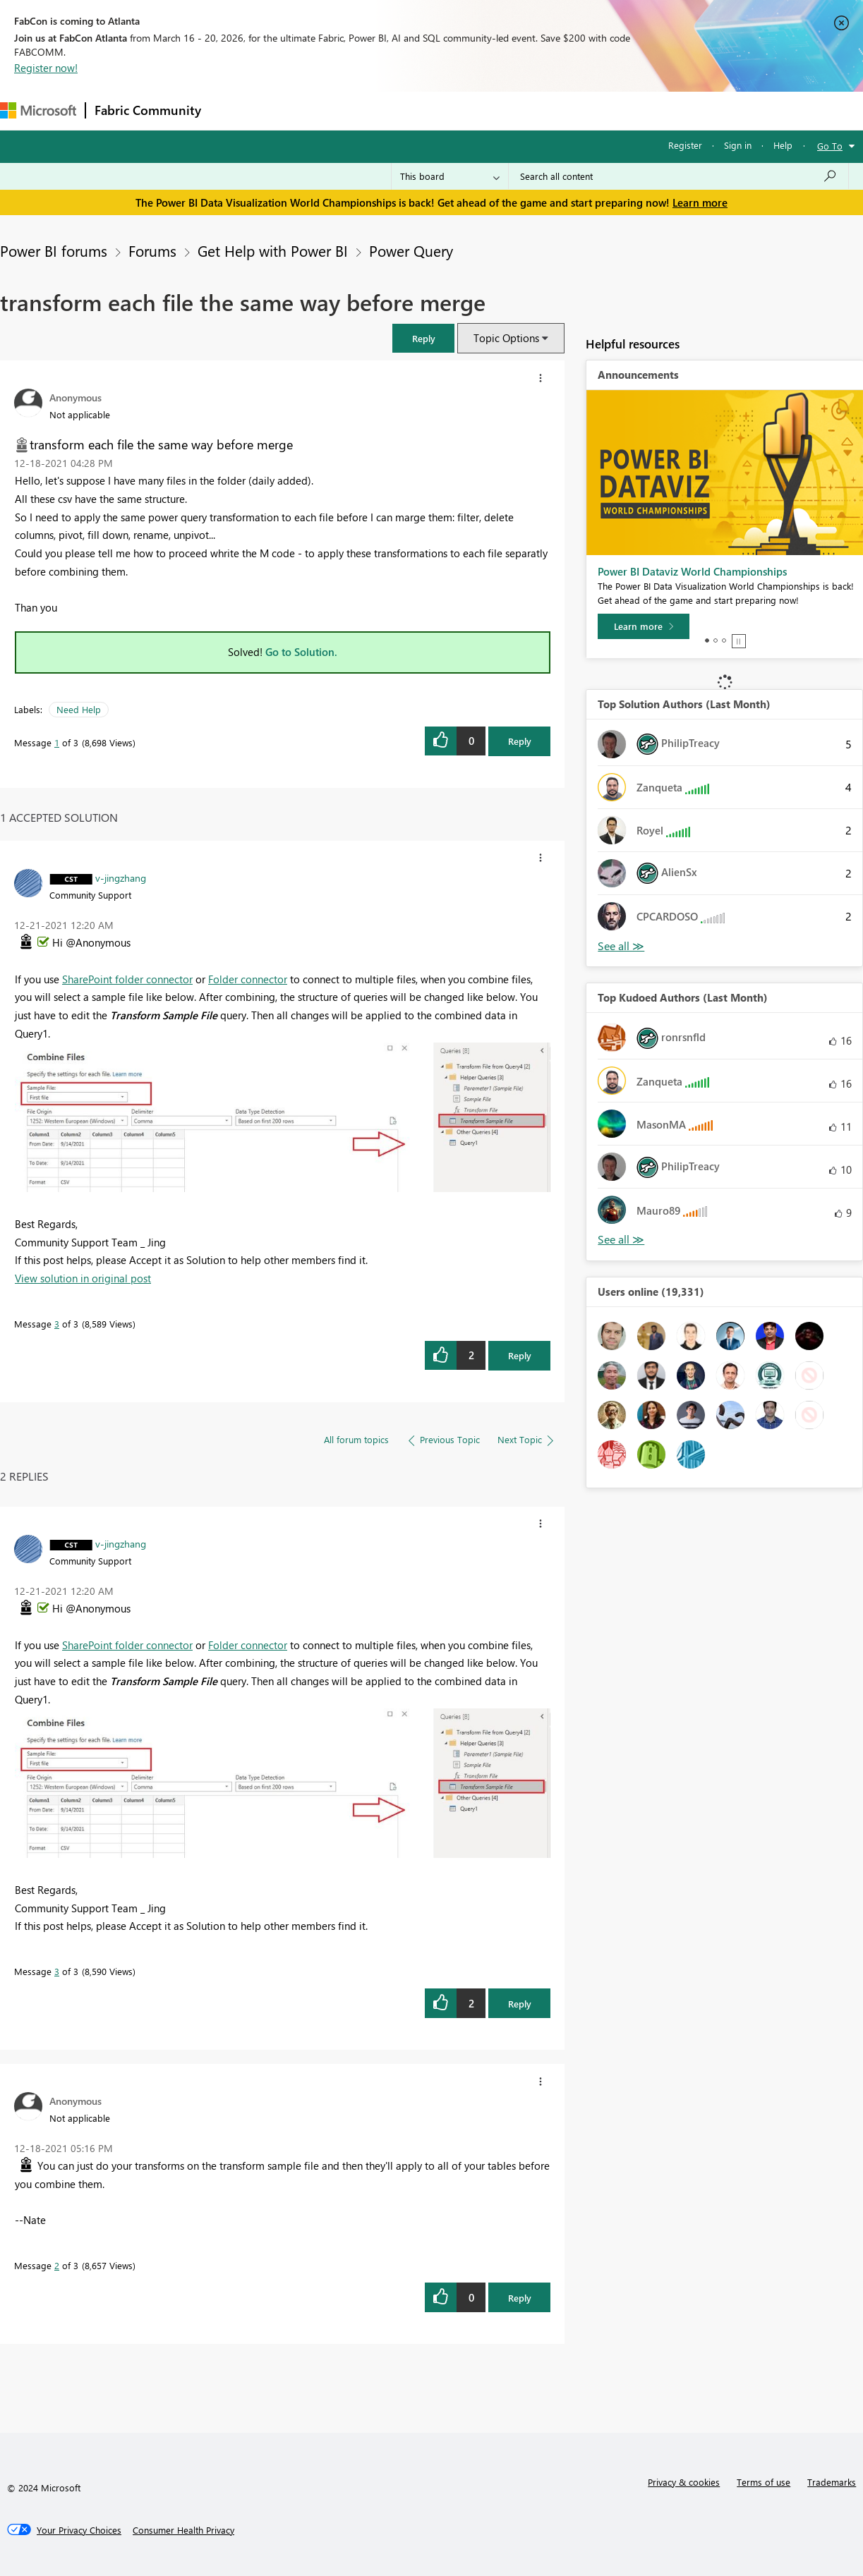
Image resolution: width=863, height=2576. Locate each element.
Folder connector (247, 979)
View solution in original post (83, 1278)
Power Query (411, 250)
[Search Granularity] (450, 176)
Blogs (479, 110)
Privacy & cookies (684, 2482)
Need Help (78, 709)
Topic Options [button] (506, 338)
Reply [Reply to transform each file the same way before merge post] (519, 741)
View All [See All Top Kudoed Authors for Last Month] (621, 1240)
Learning (533, 110)
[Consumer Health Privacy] (183, 2530)
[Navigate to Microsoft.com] (38, 110)
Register (685, 145)
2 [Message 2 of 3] (56, 2265)
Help (782, 145)
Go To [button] (830, 146)
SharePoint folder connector (127, 979)
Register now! (46, 68)
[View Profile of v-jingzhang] (120, 877)
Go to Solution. (301, 652)
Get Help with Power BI (273, 250)
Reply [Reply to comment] (519, 1355)
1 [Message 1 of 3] (56, 742)
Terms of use (763, 2482)
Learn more (700, 202)
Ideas (353, 110)
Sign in (738, 145)
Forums (233, 110)
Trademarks (831, 2482)
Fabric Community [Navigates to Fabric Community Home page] (148, 110)
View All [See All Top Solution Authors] (621, 946)
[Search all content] (678, 176)
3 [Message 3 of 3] (56, 1324)
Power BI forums (53, 250)
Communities (416, 110)
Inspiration (295, 110)
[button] (423, 338)
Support (593, 110)
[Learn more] (643, 626)
